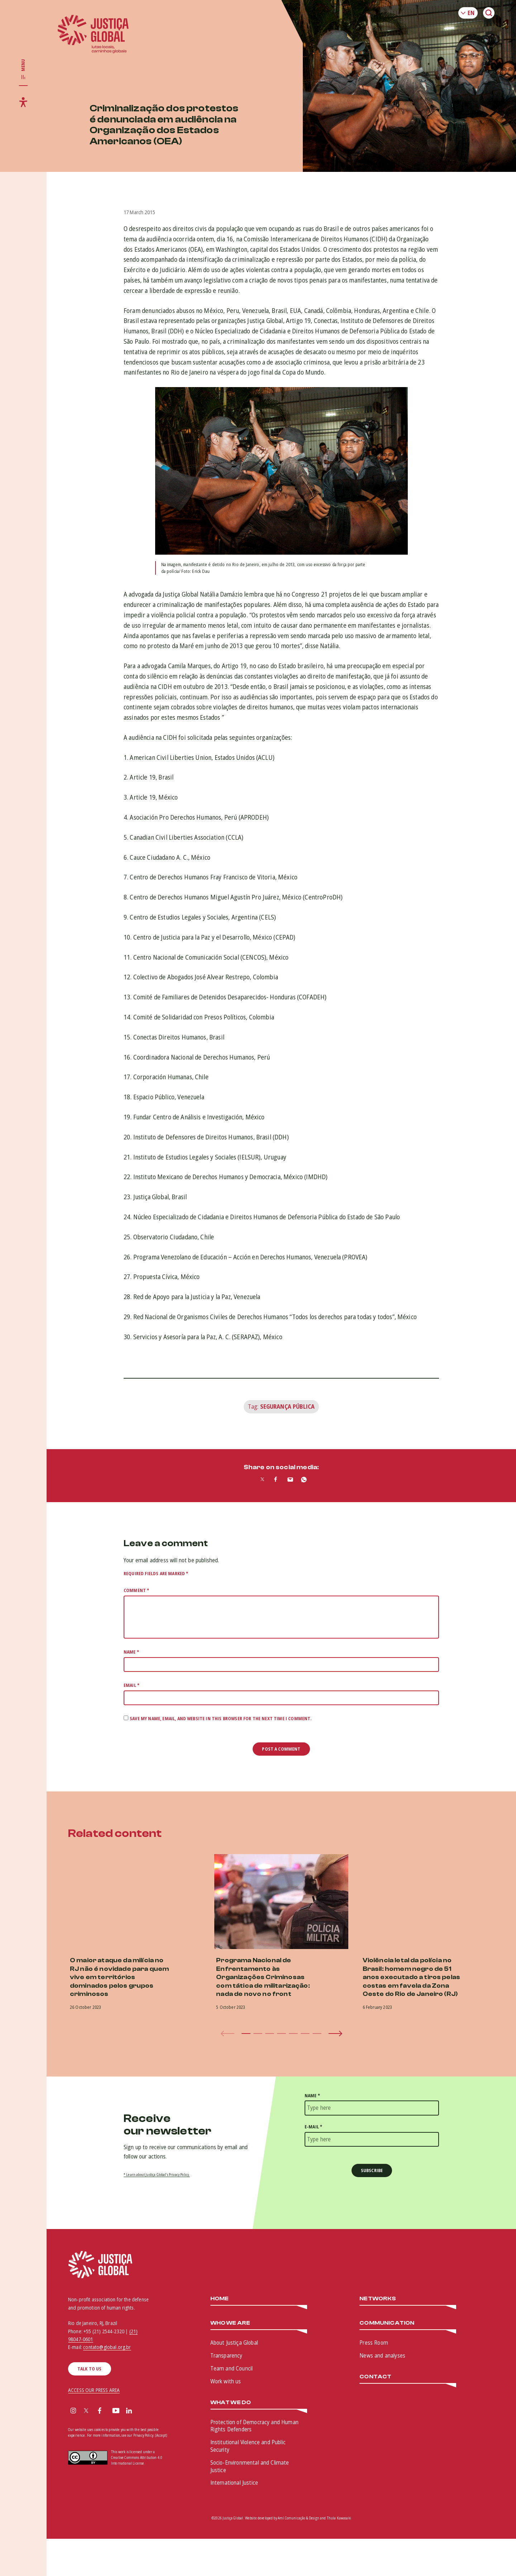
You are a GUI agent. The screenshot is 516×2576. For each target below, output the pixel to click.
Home (219, 2299)
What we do (230, 2402)
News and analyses (382, 2355)
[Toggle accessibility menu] (23, 102)
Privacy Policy (143, 2435)
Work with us (225, 2381)
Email (131, 1685)
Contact (375, 2377)
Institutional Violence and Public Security (248, 2446)
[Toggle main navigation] (23, 69)
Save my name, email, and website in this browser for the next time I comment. (220, 1719)
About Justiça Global (234, 2342)
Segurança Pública (287, 1406)
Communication (386, 2323)
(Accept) (161, 2435)
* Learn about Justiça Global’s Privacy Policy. (157, 2174)
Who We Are (230, 2323)
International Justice (234, 2482)
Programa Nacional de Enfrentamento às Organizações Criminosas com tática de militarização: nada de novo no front (263, 1977)
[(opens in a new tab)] (427, 1901)
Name (131, 1652)
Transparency (226, 2355)
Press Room (373, 2342)
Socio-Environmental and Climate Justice (249, 2466)
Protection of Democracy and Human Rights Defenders (254, 2425)
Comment (136, 1590)
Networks (377, 2299)
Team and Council (231, 2368)
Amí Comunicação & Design (298, 2517)
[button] (246, 2033)
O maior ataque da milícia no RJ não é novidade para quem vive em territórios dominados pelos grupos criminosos (119, 1977)
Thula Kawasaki (339, 2517)
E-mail (313, 2127)
